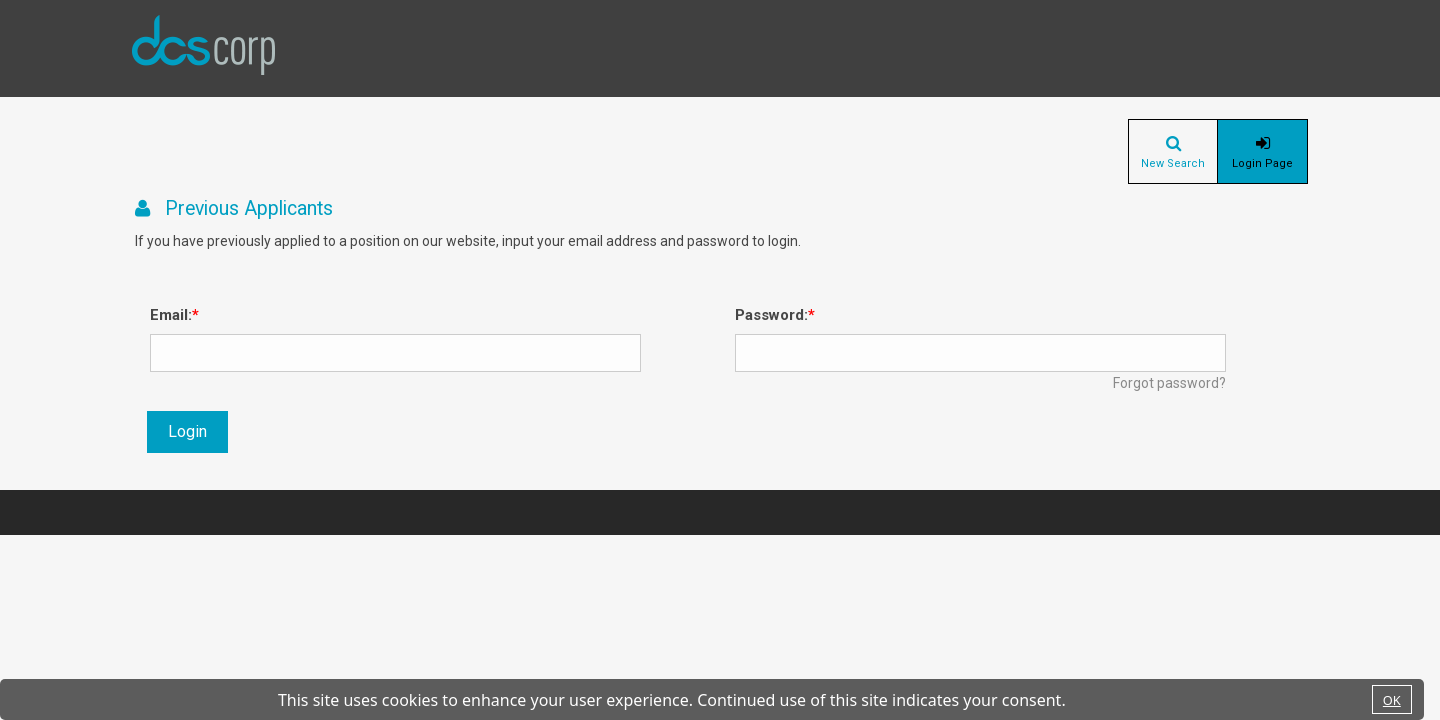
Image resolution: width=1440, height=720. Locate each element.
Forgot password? (1169, 383)
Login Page (1262, 163)
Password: (771, 315)
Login (187, 431)
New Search (1173, 163)
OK (1392, 700)
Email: (171, 315)
